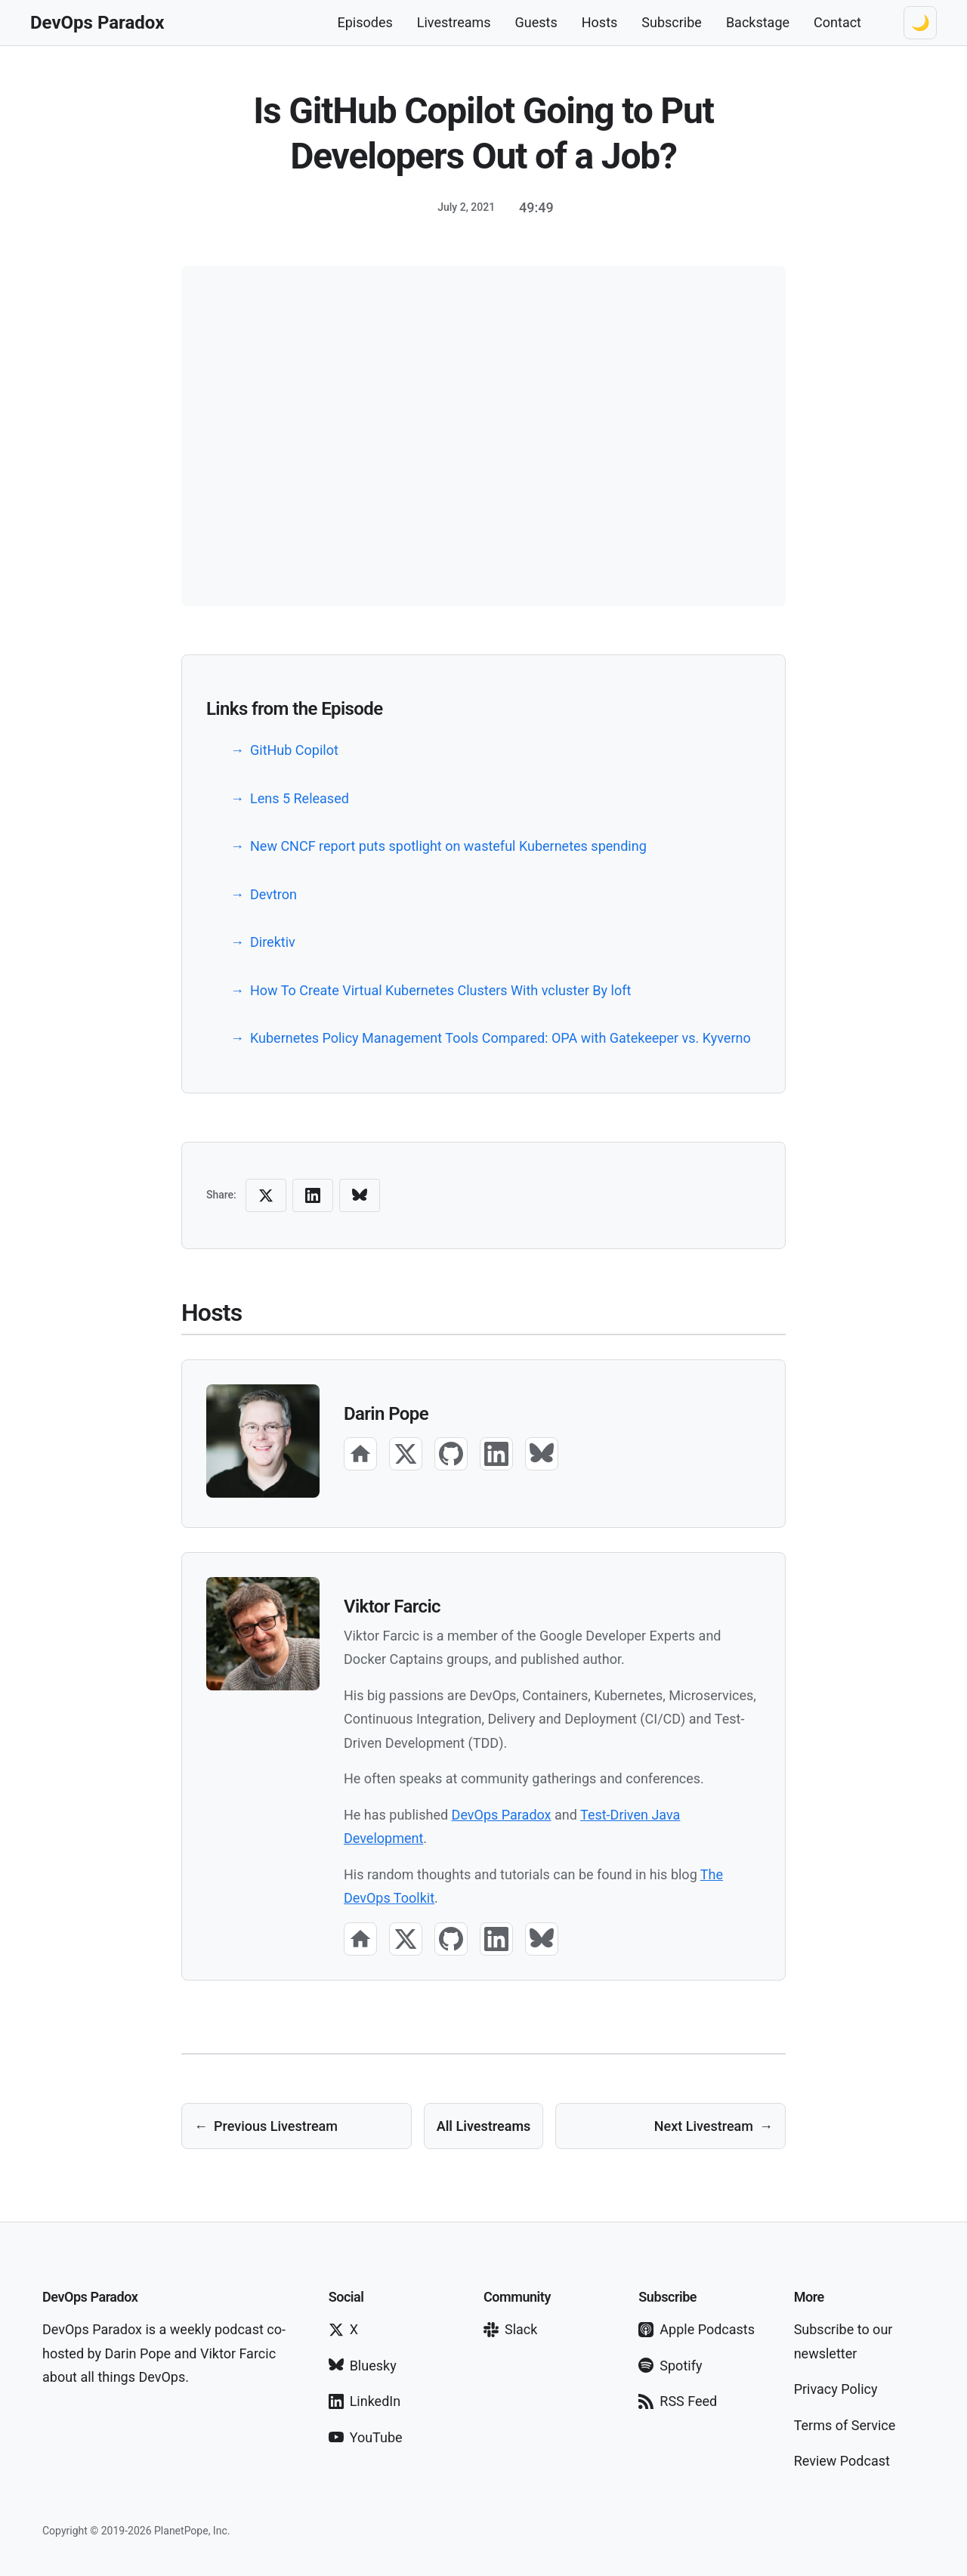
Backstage (757, 22)
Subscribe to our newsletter (843, 2341)
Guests (536, 22)
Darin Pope (386, 1413)
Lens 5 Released (299, 798)
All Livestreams (484, 2126)
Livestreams (454, 22)
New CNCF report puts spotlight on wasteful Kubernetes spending (448, 846)
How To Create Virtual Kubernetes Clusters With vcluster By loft (440, 990)
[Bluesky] (541, 1453)
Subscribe (671, 22)
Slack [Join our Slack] (510, 2329)
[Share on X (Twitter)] (266, 1195)
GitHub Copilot (294, 750)
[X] (405, 1453)
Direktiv (272, 942)
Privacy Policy (836, 2389)
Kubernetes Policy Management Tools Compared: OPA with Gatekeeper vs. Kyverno (500, 1038)
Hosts (600, 22)
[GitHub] (451, 1453)
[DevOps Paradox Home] (97, 23)
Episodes (365, 22)
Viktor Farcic (392, 1606)
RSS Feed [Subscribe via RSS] (677, 2401)
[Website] (360, 1453)
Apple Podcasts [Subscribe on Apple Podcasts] (696, 2329)
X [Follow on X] (343, 2329)
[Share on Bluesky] (359, 1195)
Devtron (273, 894)
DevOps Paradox (501, 1815)
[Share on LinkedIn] (312, 1195)
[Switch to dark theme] (920, 22)
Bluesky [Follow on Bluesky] (363, 2365)
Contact (837, 22)
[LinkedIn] (496, 1453)
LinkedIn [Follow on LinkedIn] (365, 2401)
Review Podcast (842, 2461)
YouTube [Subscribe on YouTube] (366, 2437)
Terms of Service (845, 2425)
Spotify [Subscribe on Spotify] (670, 2365)
